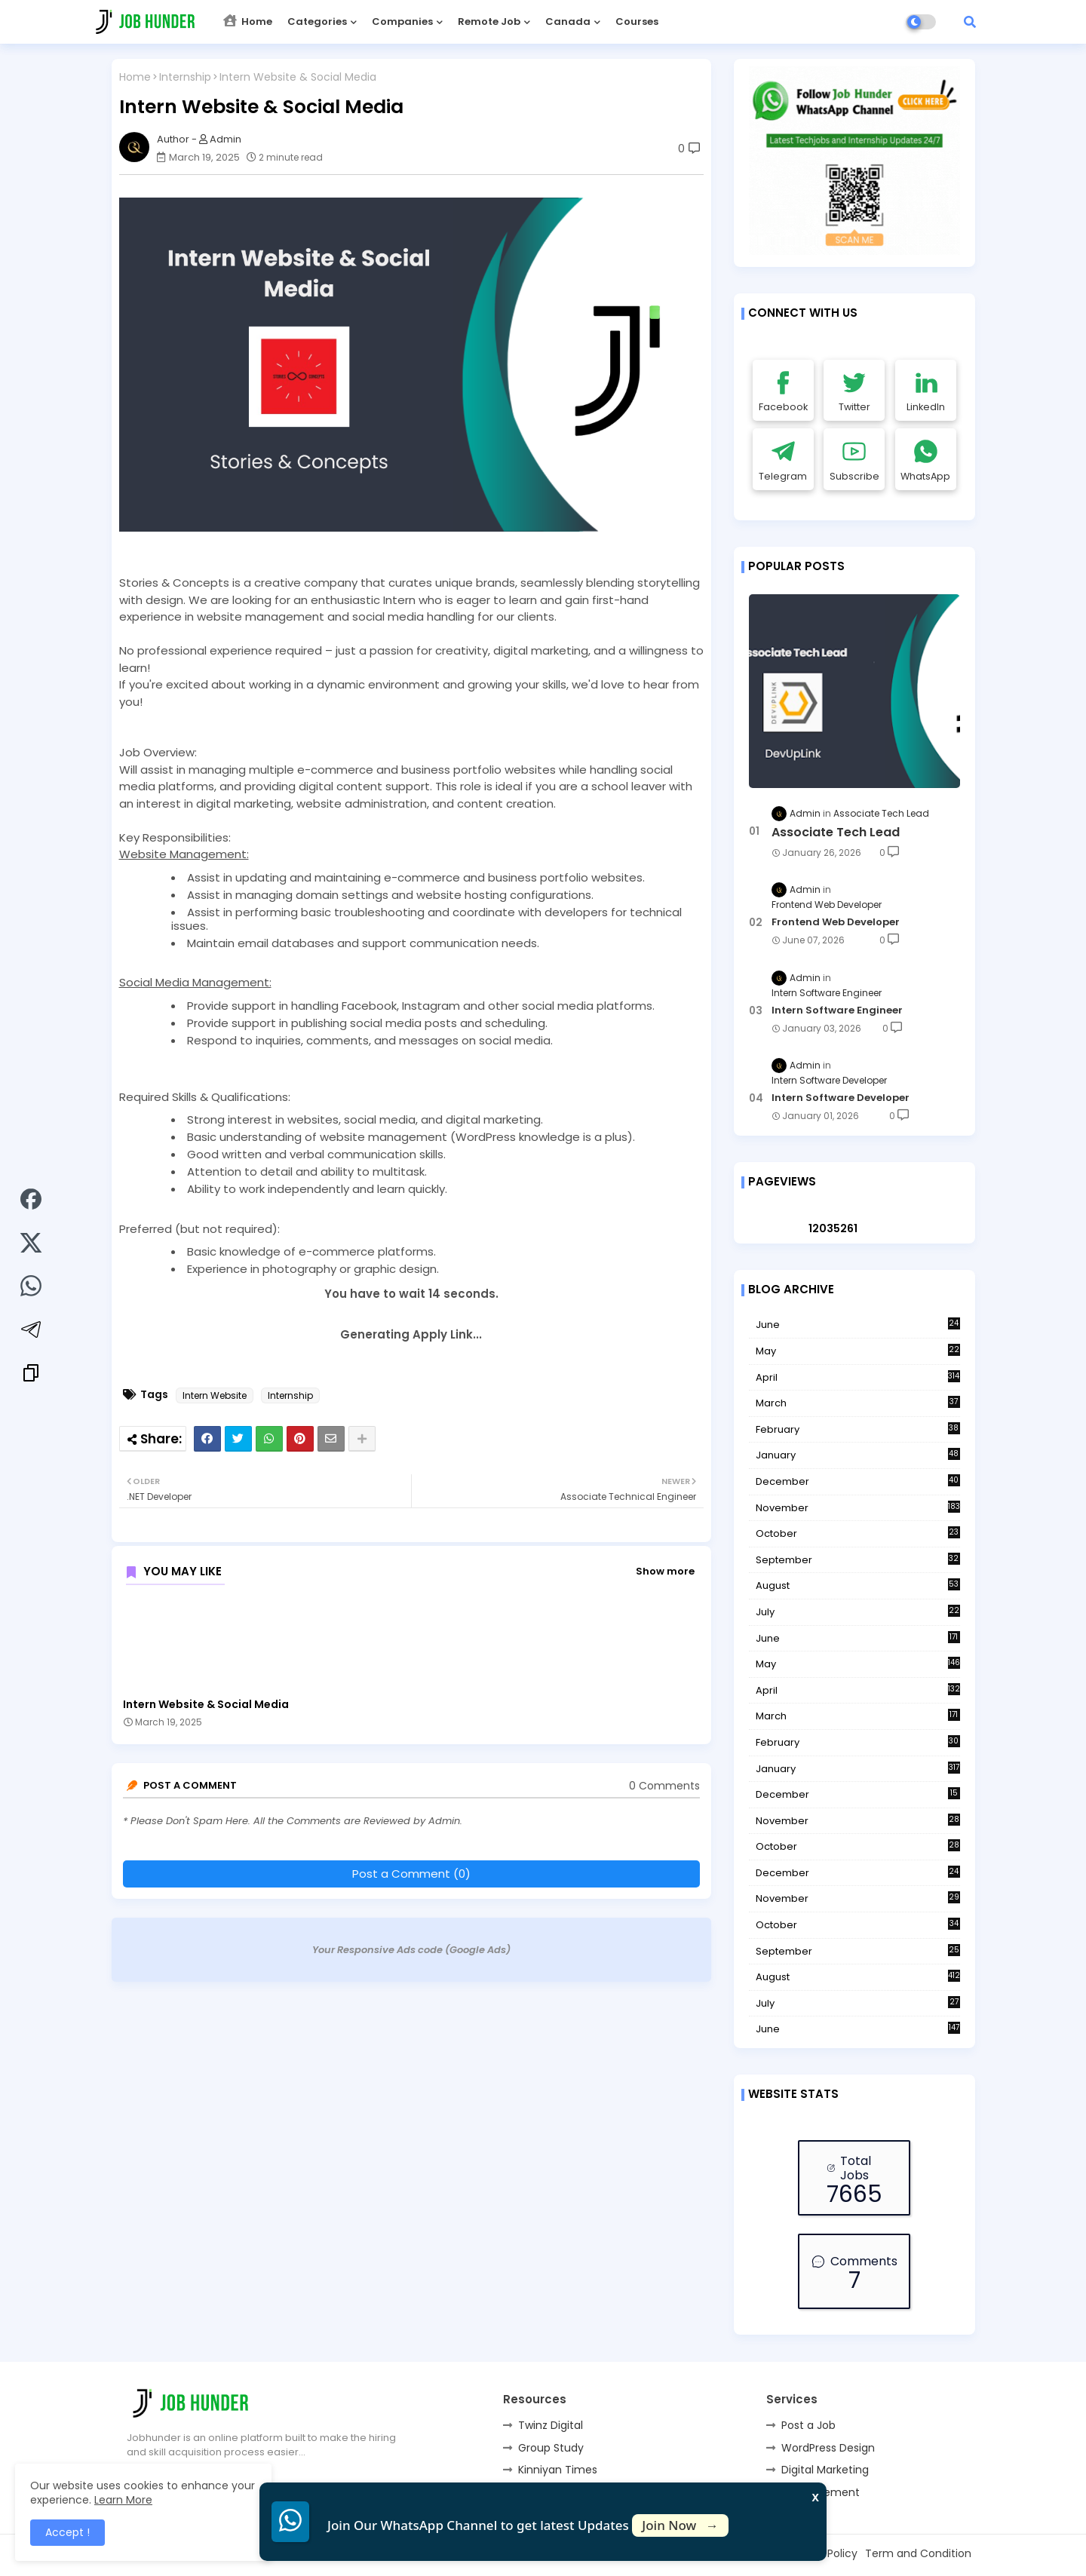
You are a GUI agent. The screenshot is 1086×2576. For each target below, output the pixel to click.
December (858, 1481)
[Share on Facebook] (31, 1201)
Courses (636, 21)
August (858, 1585)
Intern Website (215, 1395)
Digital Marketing (825, 2469)
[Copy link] (31, 1375)
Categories (317, 21)
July (858, 1612)
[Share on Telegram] (31, 1332)
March (858, 1403)
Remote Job (489, 21)
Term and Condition (918, 2553)
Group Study (551, 2447)
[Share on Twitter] (31, 1245)
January (858, 1455)
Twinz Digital (550, 2425)
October (858, 1533)
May (858, 1351)
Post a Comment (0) (411, 1873)
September (858, 1560)
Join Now (680, 2525)
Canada (568, 21)
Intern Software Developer (841, 1098)
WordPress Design (828, 2447)
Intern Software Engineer (837, 1010)
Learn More (123, 2499)
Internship (185, 77)
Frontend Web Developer (836, 922)
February (858, 1429)
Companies (402, 21)
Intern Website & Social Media (206, 1704)
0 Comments (664, 1786)
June (858, 1324)
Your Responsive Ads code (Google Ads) (411, 1950)
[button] (970, 22)
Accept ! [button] (67, 2532)
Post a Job (808, 2425)
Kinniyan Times (557, 2469)
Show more (665, 1571)
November (858, 1508)
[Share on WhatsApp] (31, 1288)
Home (247, 21)
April (858, 1377)
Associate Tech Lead (836, 832)
